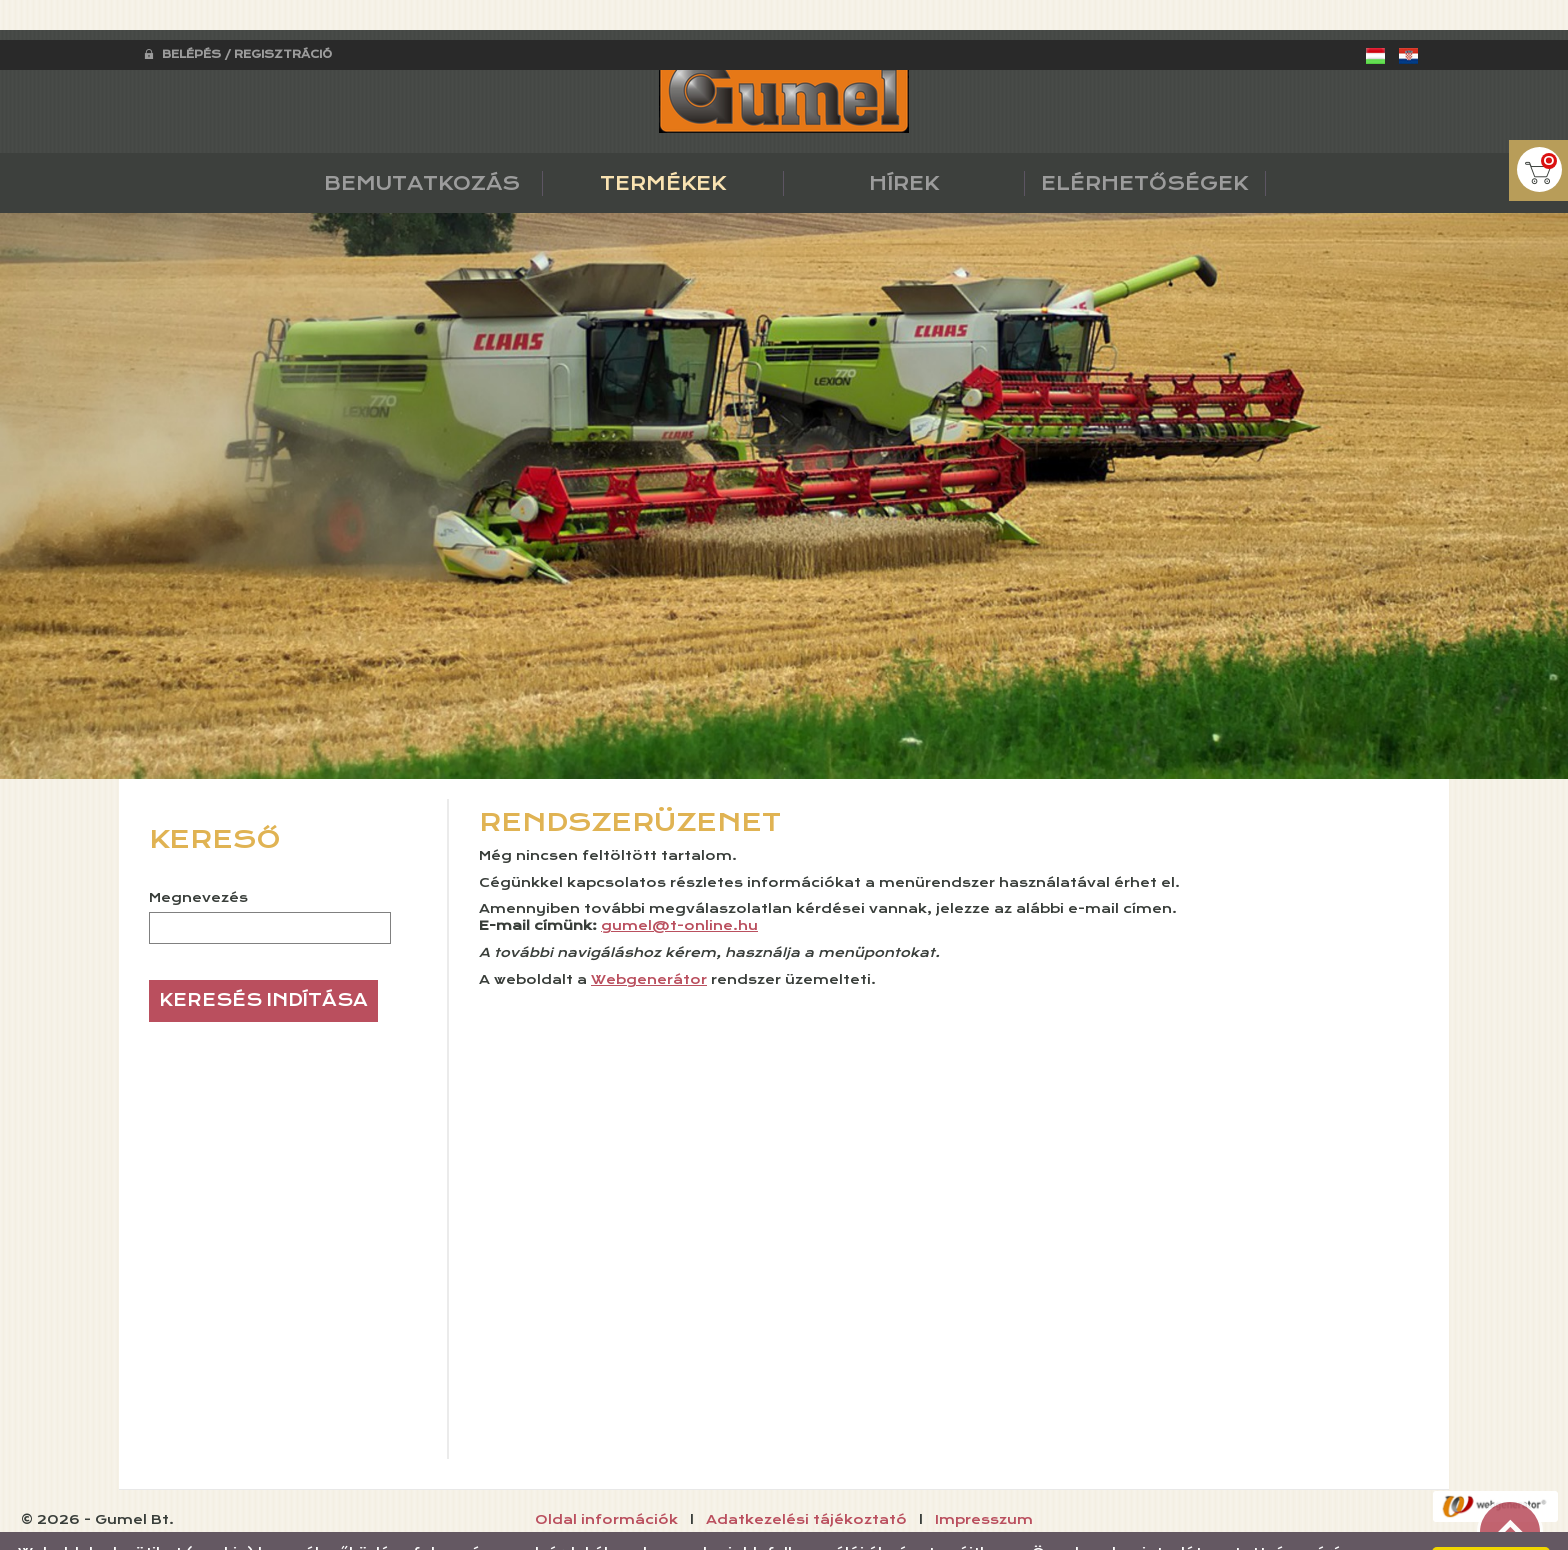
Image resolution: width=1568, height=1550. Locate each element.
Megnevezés (198, 858)
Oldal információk (606, 1480)
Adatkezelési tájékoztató (806, 1480)
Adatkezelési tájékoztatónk (842, 1529)
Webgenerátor (649, 940)
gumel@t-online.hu (679, 886)
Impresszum (984, 1480)
